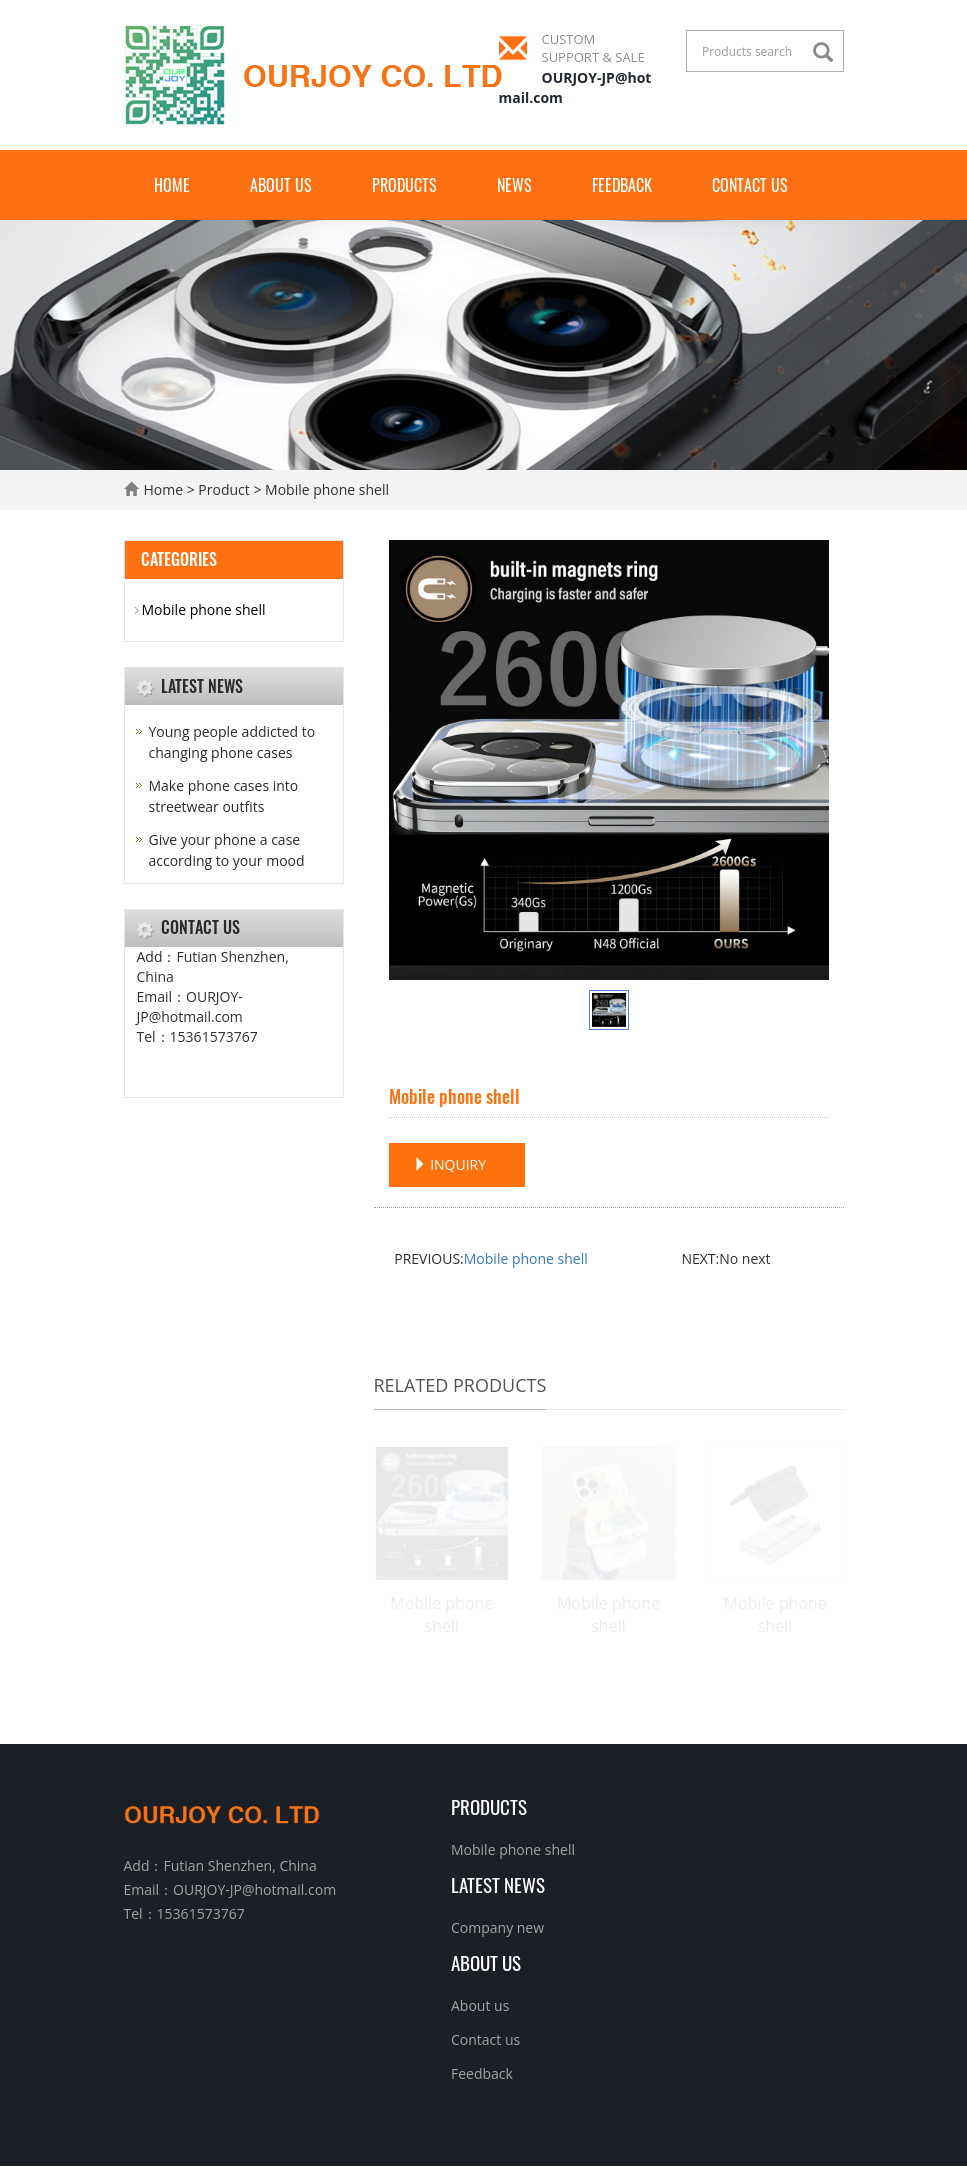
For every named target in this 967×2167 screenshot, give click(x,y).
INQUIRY (450, 1164)
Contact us (750, 185)
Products (404, 185)
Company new (497, 1928)
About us (281, 185)
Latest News (498, 1885)
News (514, 185)
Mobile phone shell (526, 1258)
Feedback (622, 185)
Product (223, 489)
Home (172, 185)
